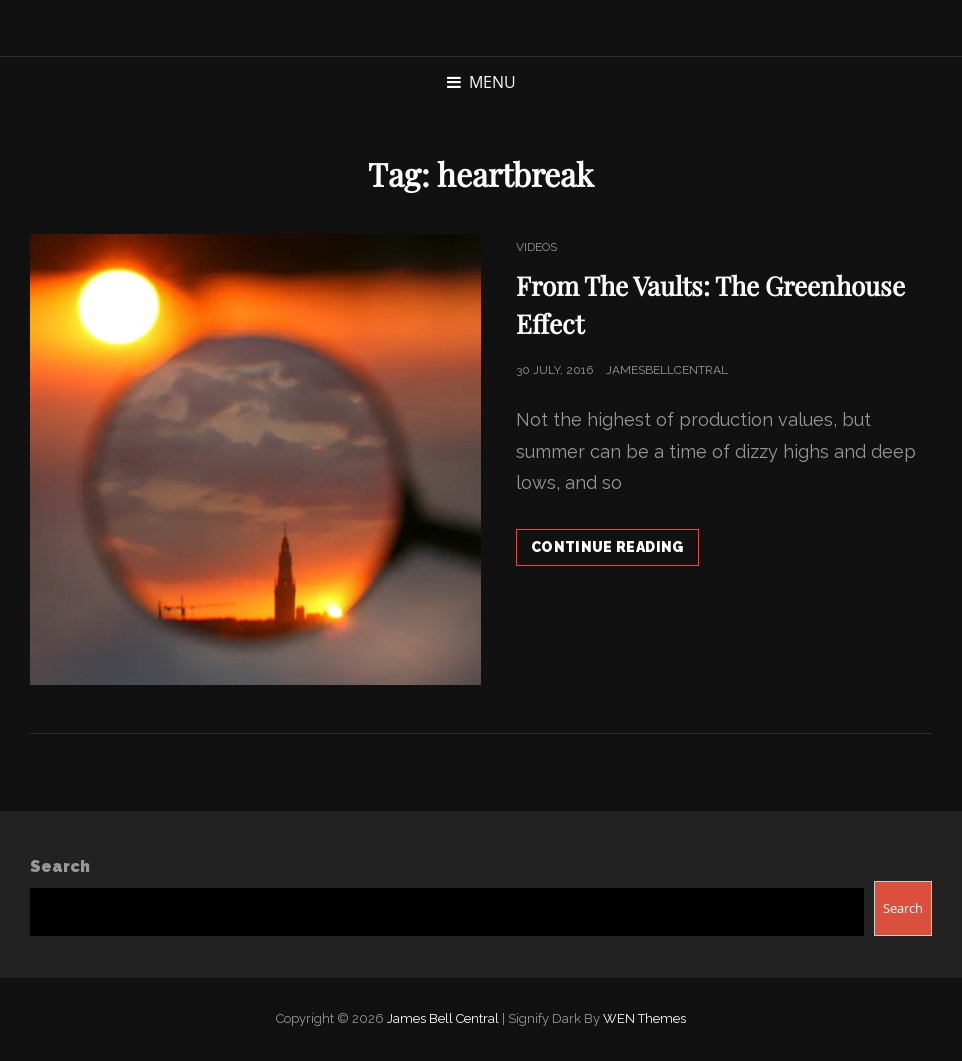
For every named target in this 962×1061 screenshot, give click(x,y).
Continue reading (615, 551)
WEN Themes (644, 1018)
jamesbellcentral (667, 370)
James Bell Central (443, 1018)
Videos (536, 247)
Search (60, 866)
